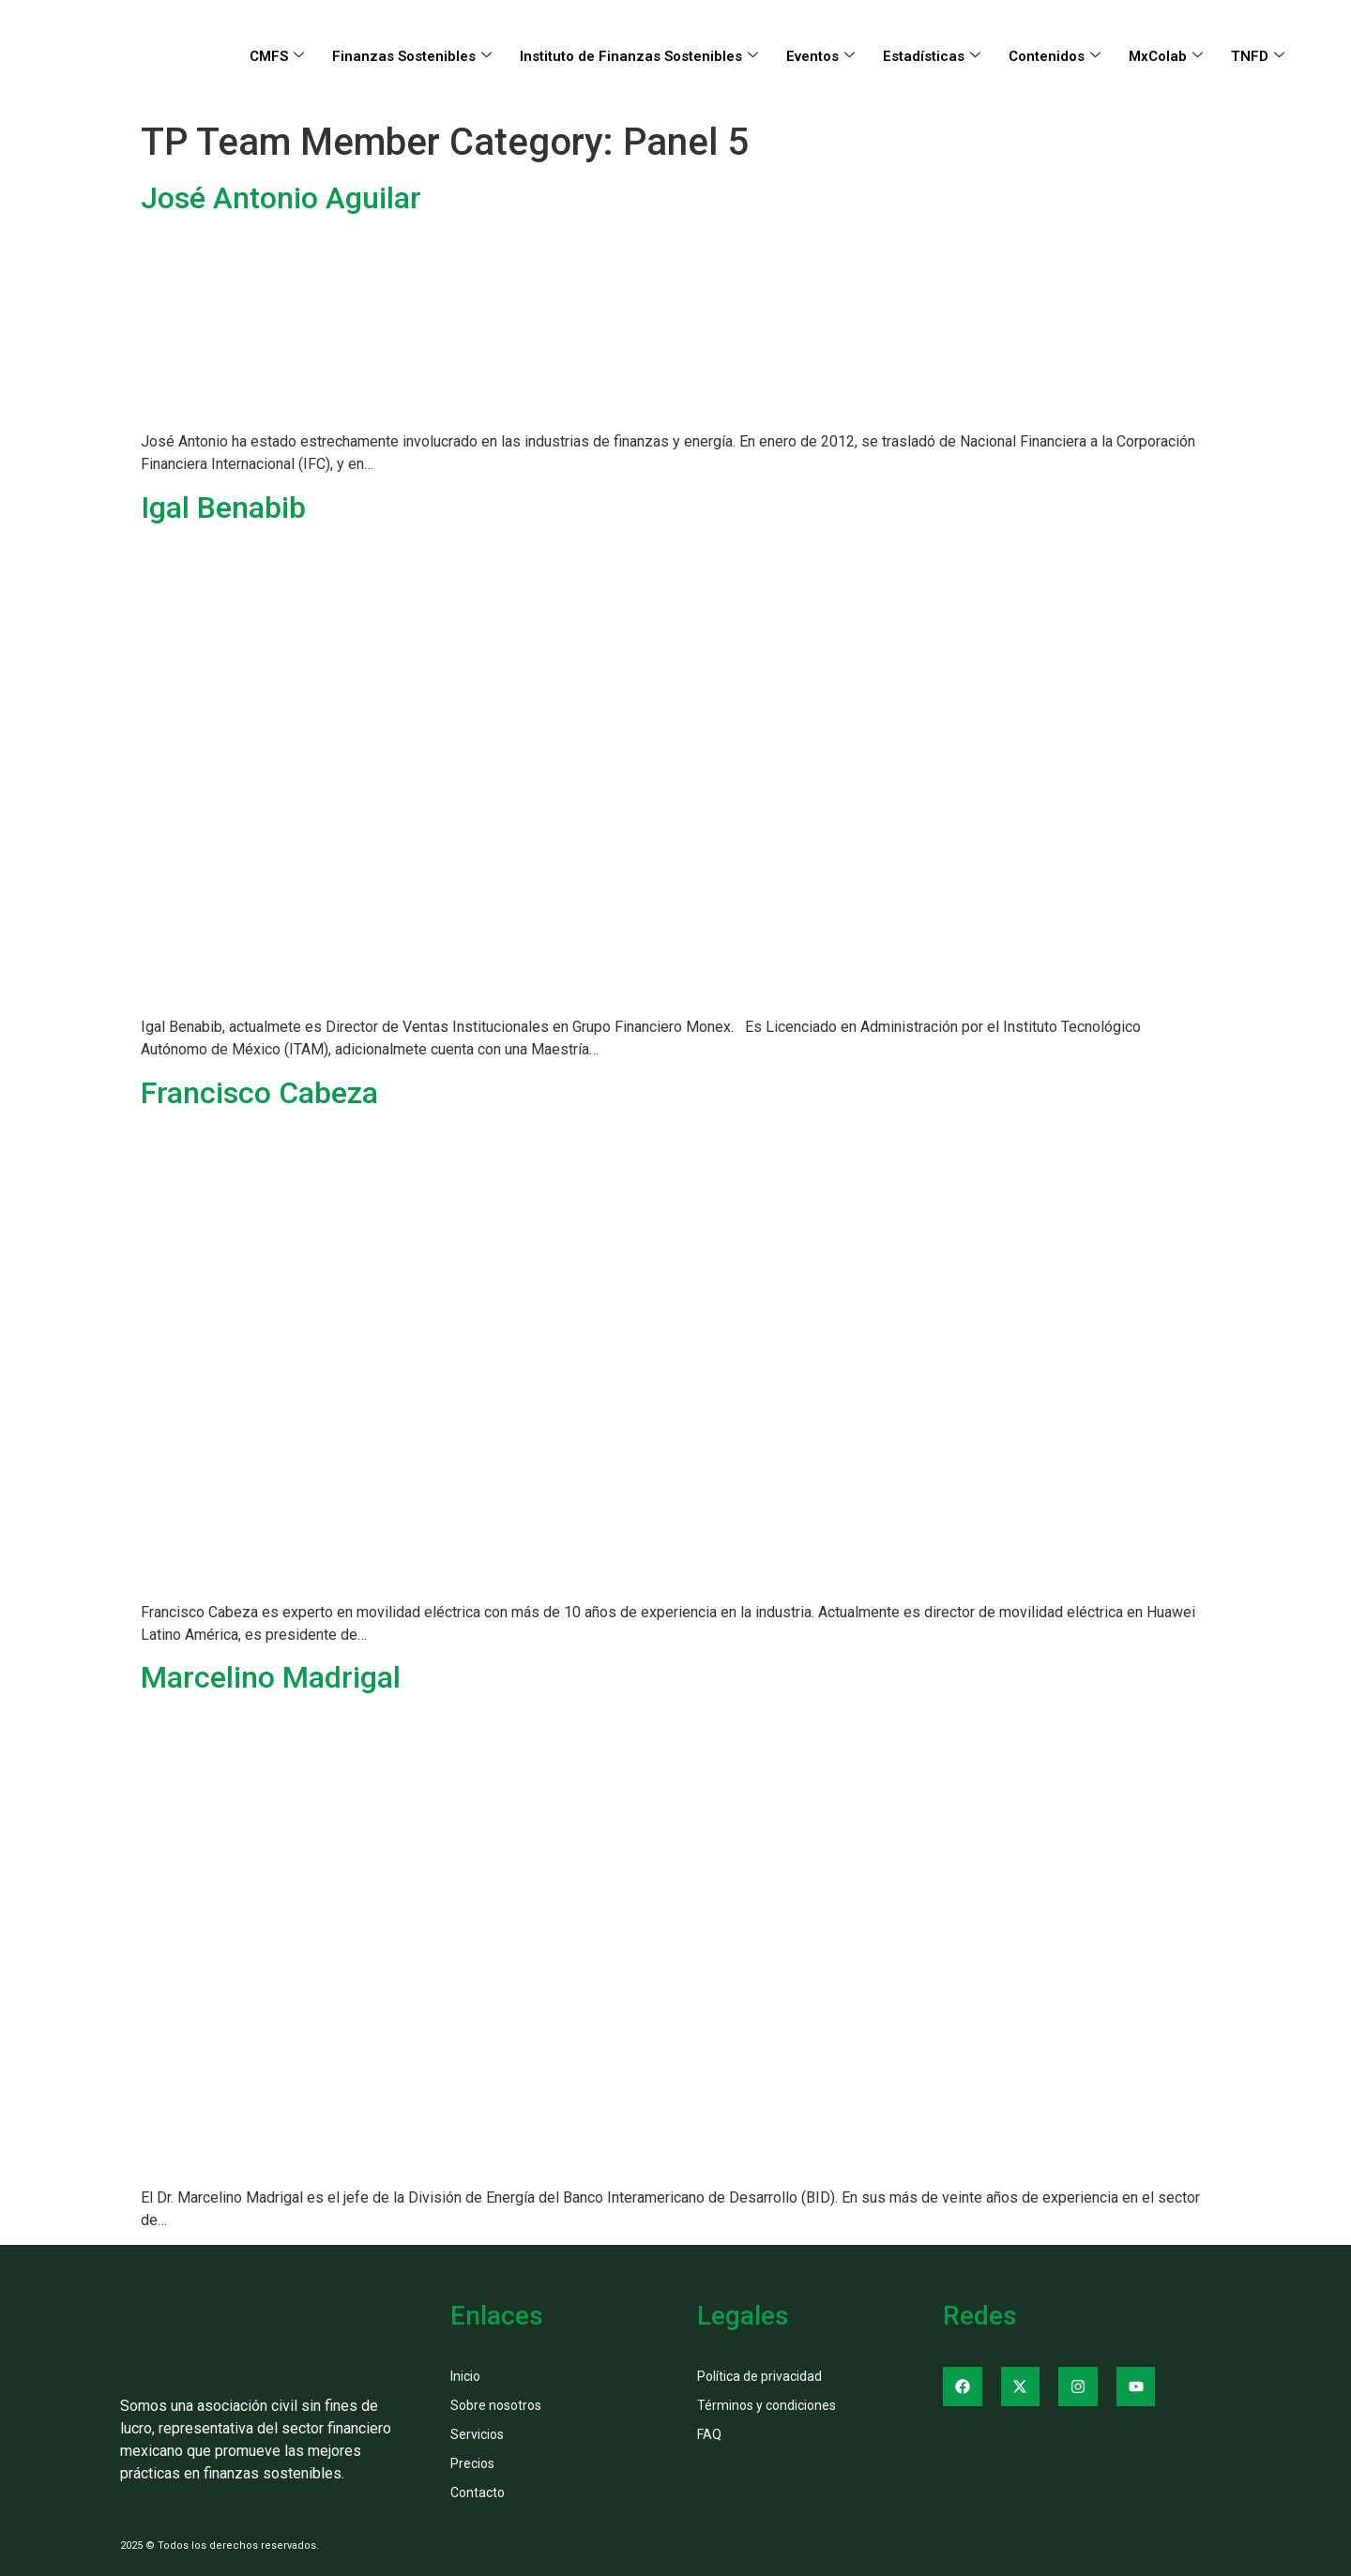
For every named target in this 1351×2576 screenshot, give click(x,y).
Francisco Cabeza (259, 1093)
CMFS (277, 56)
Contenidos (1055, 56)
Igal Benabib (223, 507)
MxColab (1166, 56)
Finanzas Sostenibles (412, 56)
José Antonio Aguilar (281, 198)
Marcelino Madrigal (271, 1677)
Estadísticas (931, 56)
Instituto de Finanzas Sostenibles (639, 56)
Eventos (820, 56)
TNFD (1257, 56)
